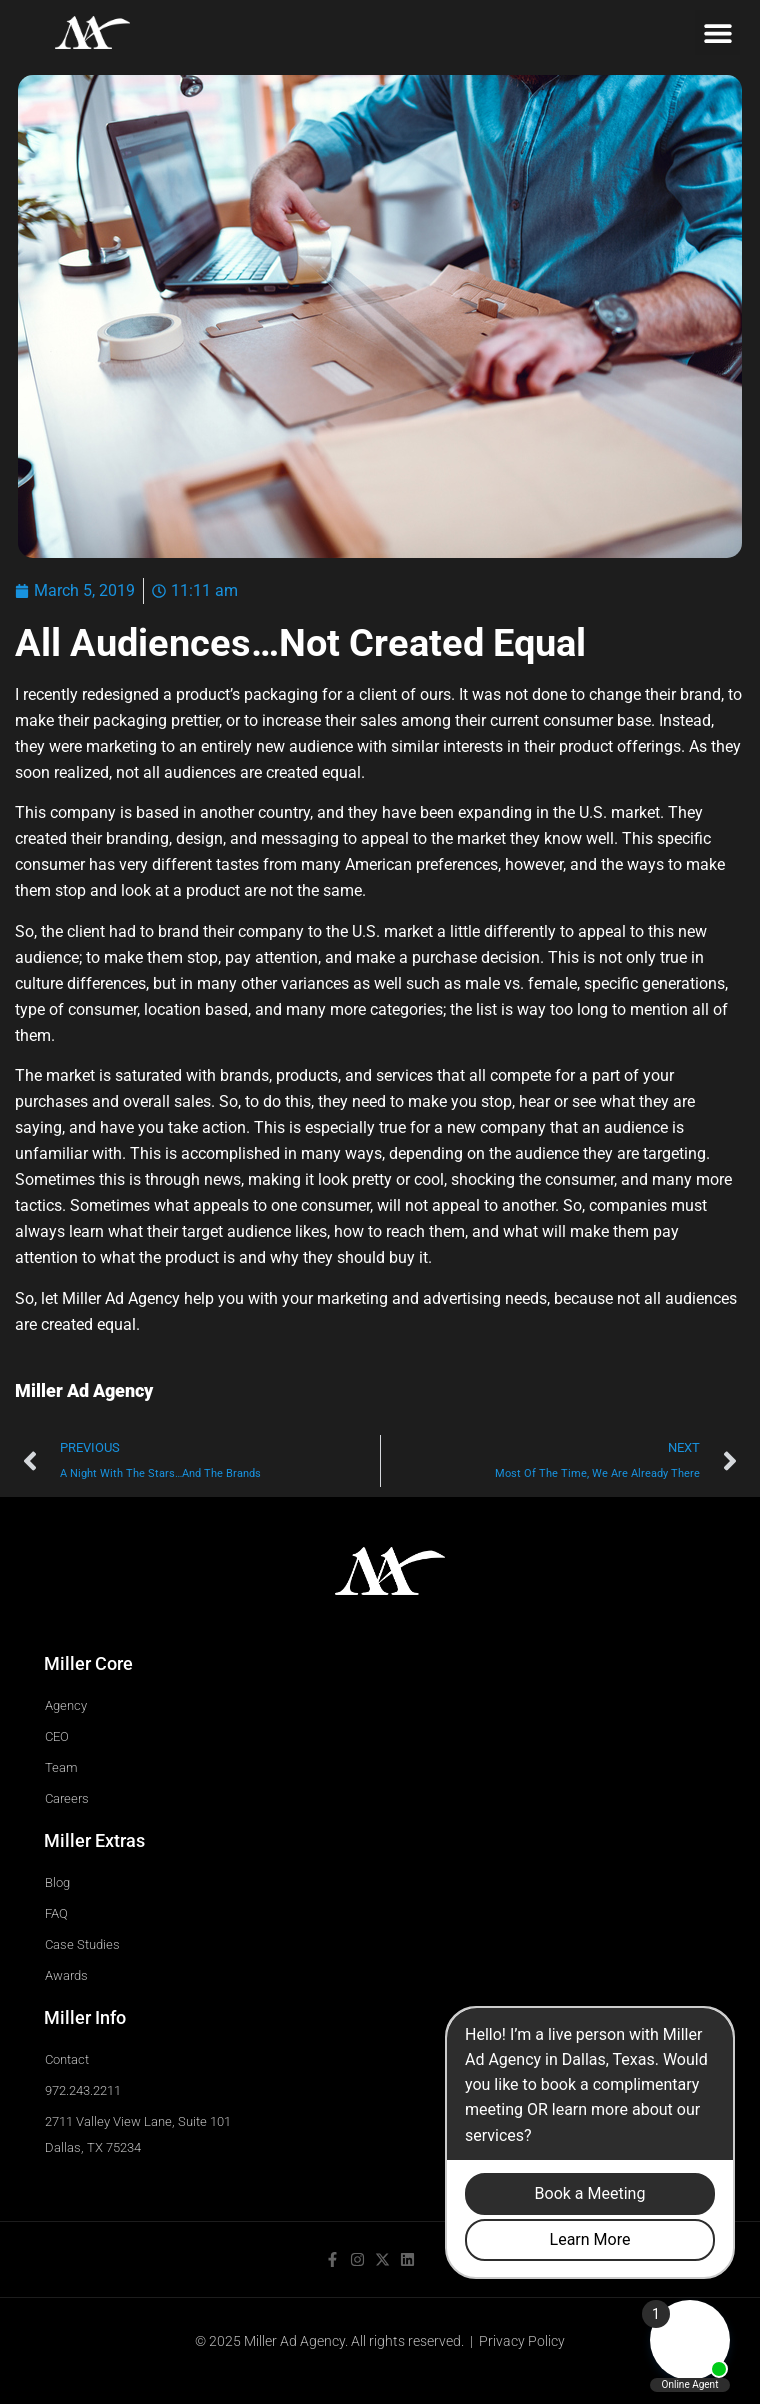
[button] (717, 32)
